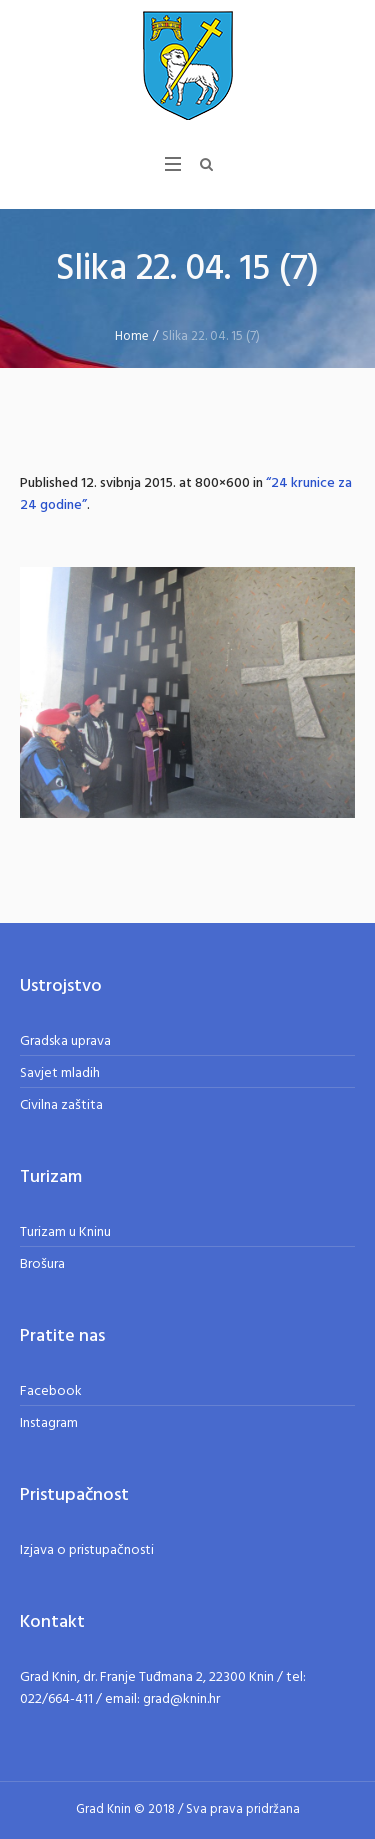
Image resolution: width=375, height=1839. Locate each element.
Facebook (51, 1391)
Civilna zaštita (61, 1105)
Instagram (49, 1423)
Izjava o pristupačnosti (87, 1550)
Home (132, 336)
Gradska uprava (65, 1041)
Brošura (42, 1264)
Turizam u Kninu (65, 1232)
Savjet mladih (60, 1073)
